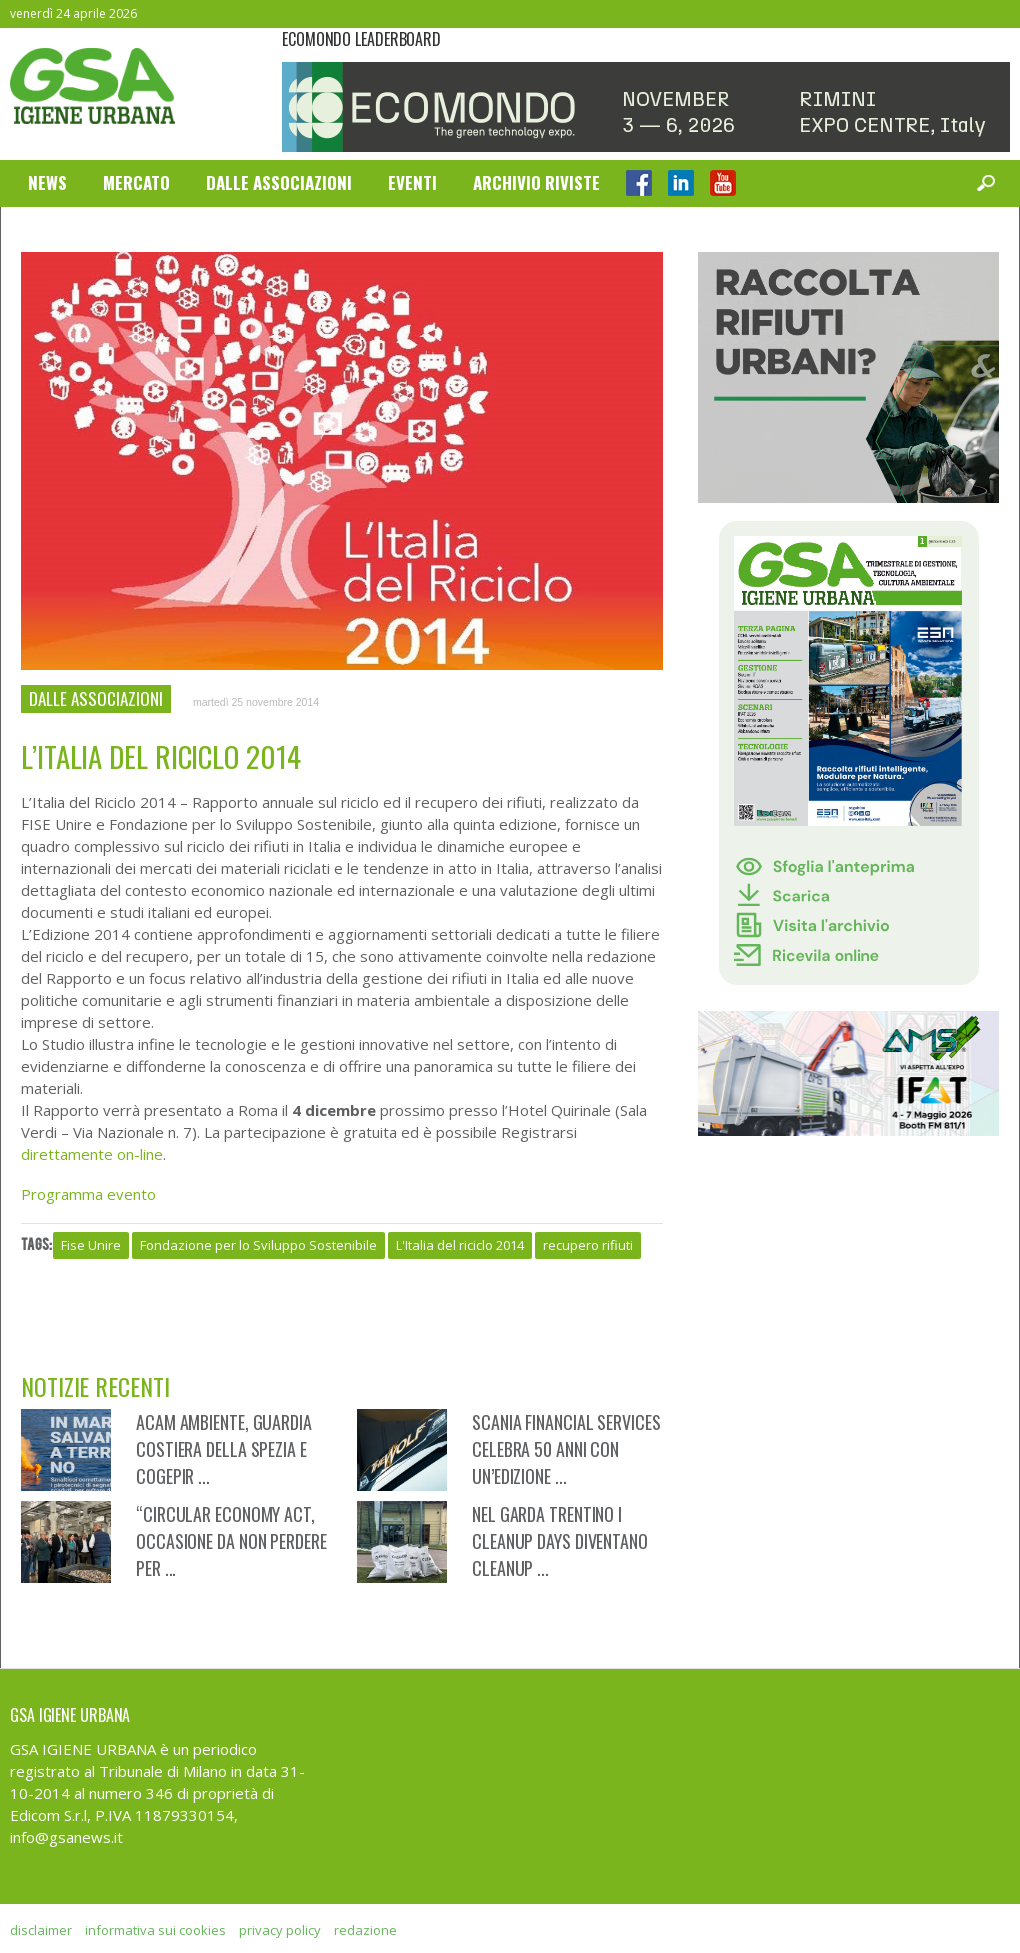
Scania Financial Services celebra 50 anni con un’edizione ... (566, 1449)
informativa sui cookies (155, 1930)
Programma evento (88, 1194)
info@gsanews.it (66, 1837)
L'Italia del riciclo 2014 (460, 1245)
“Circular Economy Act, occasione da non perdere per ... (231, 1541)
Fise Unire (91, 1245)
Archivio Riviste (536, 182)
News (47, 182)
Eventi (412, 182)
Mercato (136, 182)
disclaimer (41, 1930)
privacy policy (280, 1930)
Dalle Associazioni (279, 182)
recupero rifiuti (588, 1245)
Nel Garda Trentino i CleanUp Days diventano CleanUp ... (560, 1541)
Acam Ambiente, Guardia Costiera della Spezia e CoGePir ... (224, 1449)
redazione (365, 1930)
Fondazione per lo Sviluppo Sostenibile (258, 1245)
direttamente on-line (92, 1154)
